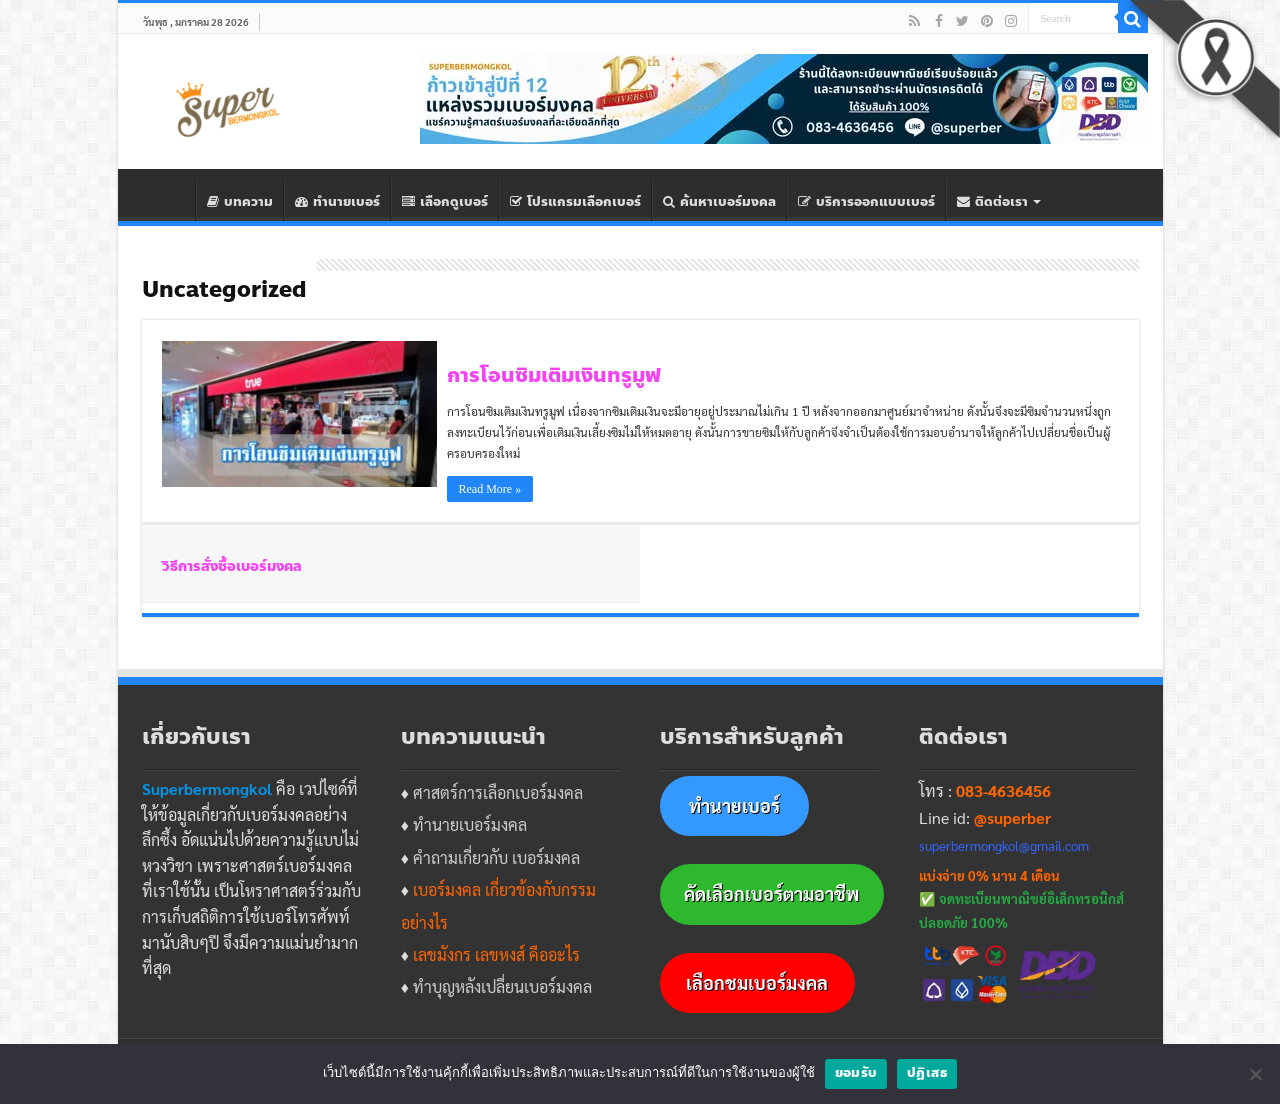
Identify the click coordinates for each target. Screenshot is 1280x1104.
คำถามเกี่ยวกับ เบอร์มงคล (496, 857)
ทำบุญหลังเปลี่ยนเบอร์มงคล (502, 986)
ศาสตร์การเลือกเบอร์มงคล (498, 792)
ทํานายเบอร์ (337, 202)
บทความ (240, 202)
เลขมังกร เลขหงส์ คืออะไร (496, 954)
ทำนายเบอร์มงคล (470, 824)
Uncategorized (224, 290)
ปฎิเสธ (927, 1073)
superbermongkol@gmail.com (1004, 845)
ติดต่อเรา (992, 202)
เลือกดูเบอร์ (445, 202)
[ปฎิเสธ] (1255, 1074)
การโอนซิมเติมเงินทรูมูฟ (554, 375)
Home (169, 200)
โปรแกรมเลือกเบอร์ (575, 202)
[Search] (1133, 18)
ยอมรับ (856, 1073)
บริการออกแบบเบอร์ (866, 202)
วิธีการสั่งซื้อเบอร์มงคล (232, 566)
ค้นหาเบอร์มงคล (719, 202)
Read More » (490, 489)
